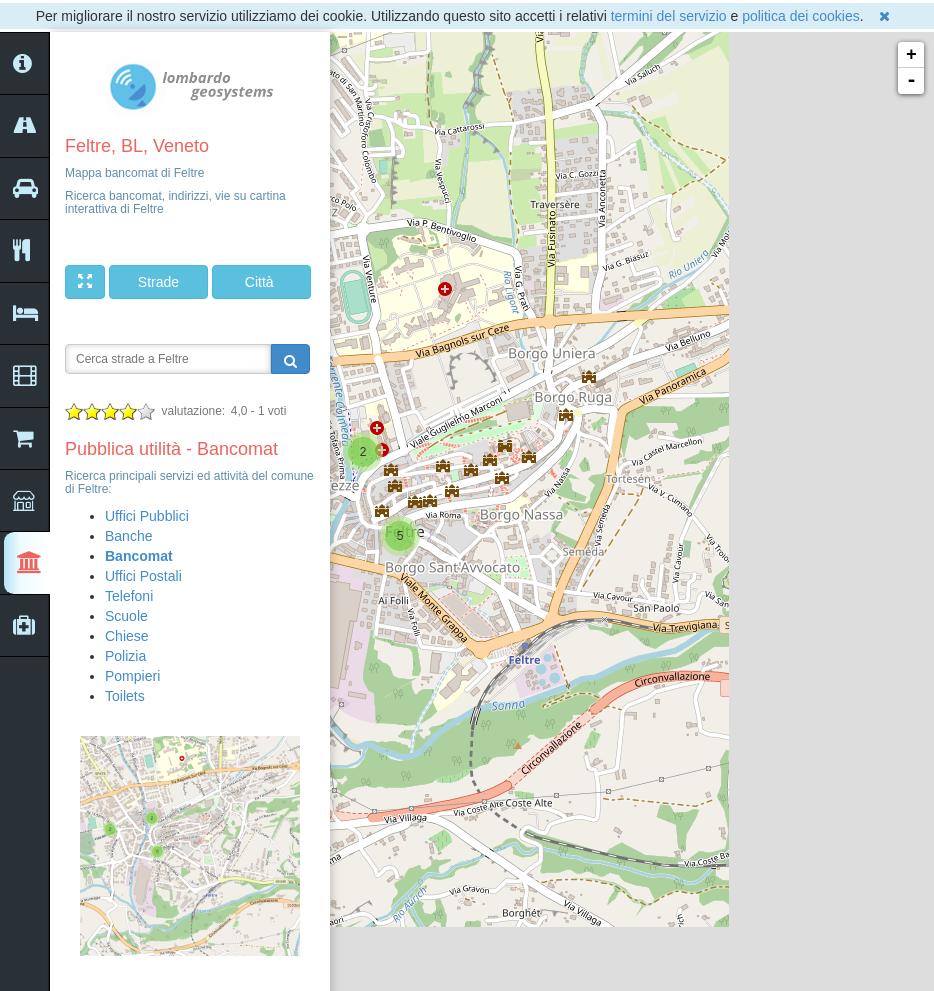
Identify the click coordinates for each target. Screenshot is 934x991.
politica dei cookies (801, 16)
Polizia (125, 656)
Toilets (125, 696)
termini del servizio (669, 16)
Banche (128, 536)
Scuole (126, 616)
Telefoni (129, 596)
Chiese (127, 636)
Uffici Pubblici (147, 516)
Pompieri (132, 676)
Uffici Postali (143, 576)
